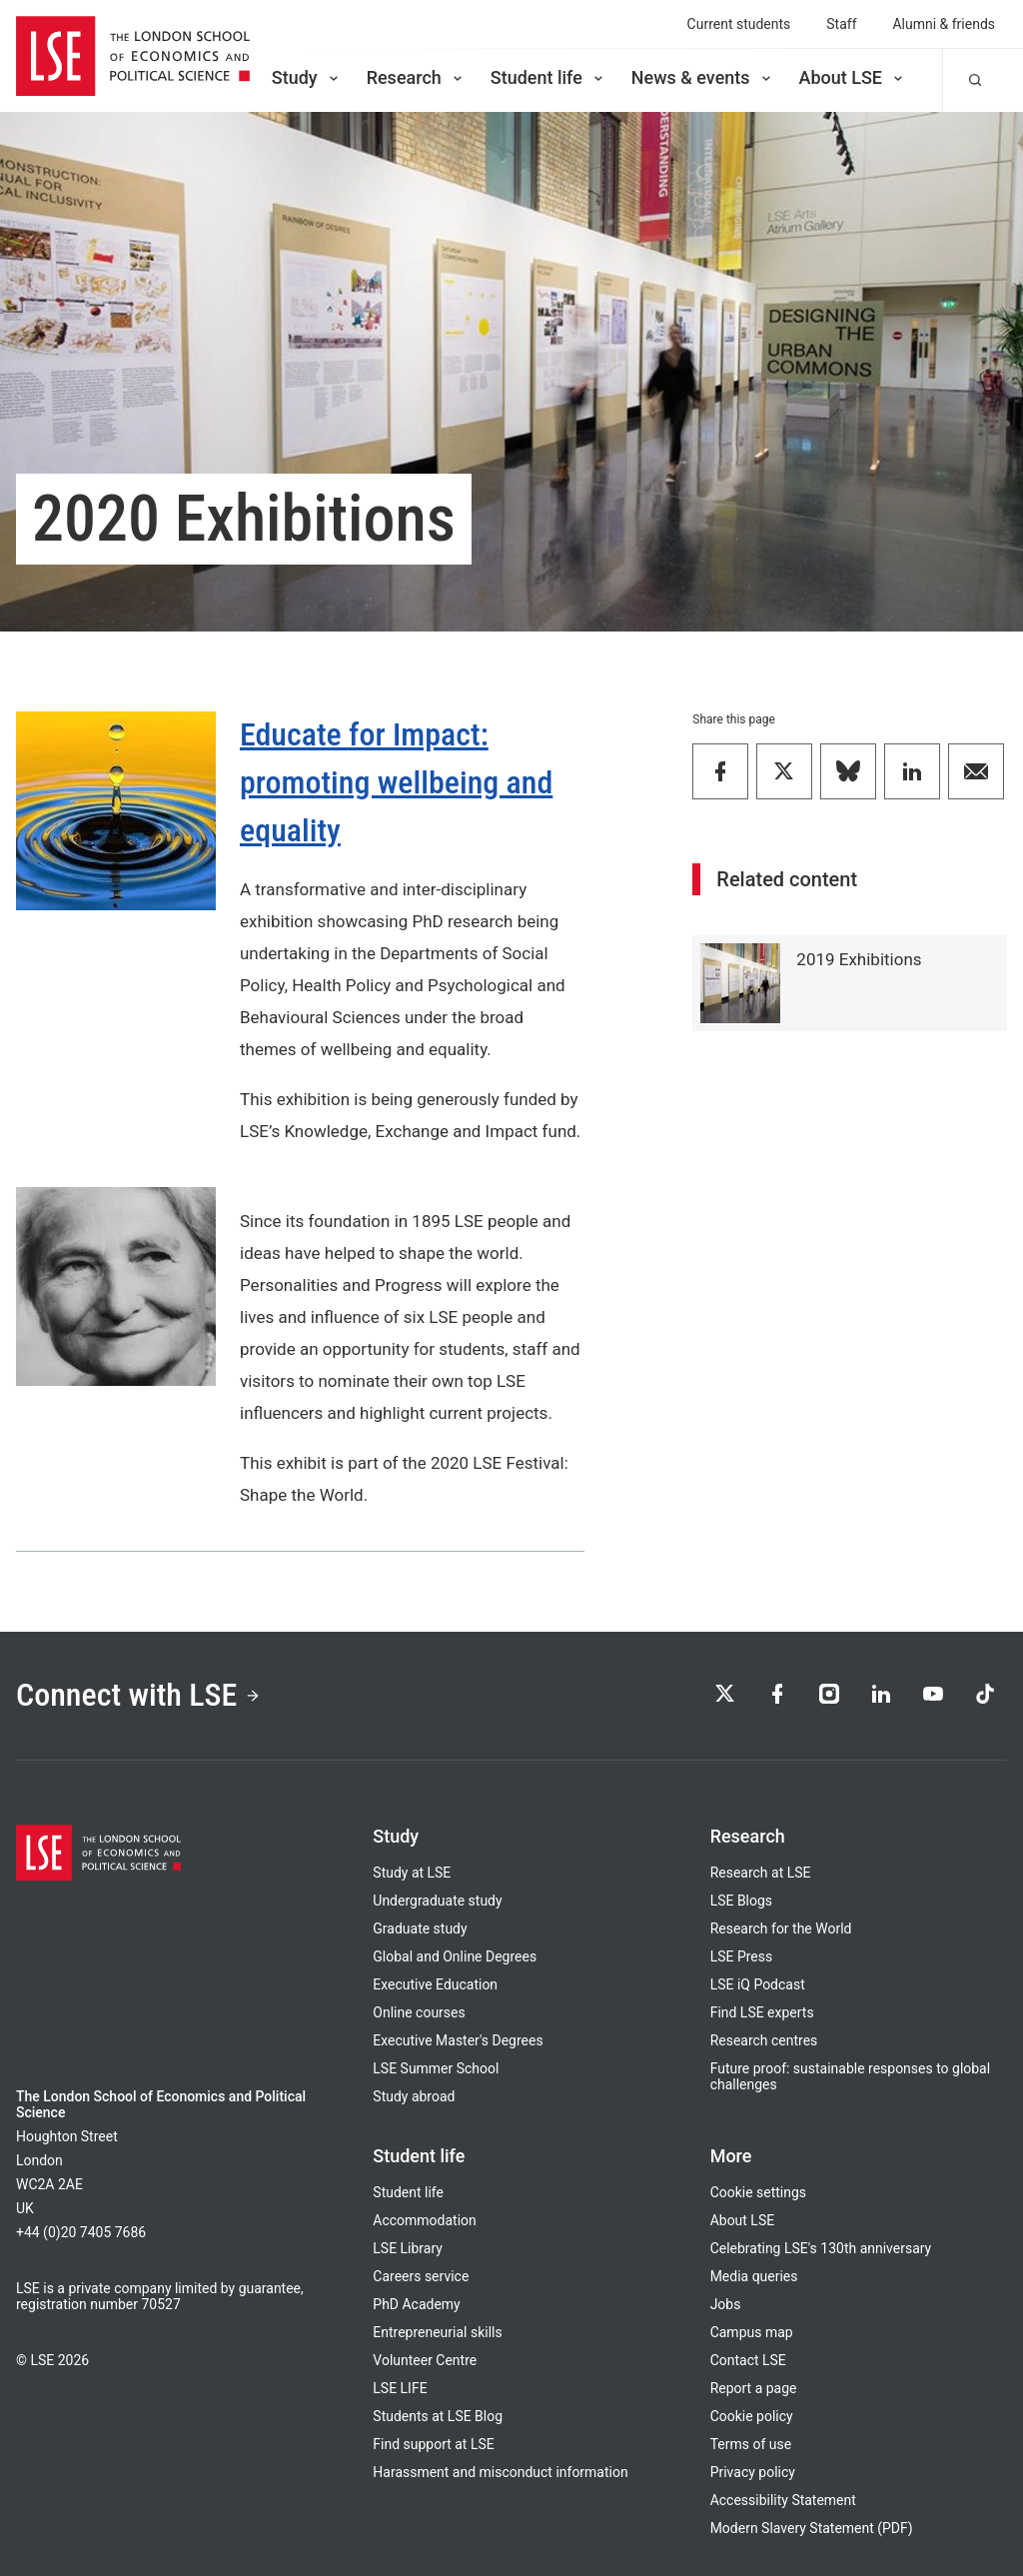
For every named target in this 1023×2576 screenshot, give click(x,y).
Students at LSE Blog (438, 2416)
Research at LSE (760, 1873)
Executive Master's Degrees (457, 2040)
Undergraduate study (437, 1901)
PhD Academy (416, 2304)
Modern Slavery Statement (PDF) (811, 2528)
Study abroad (414, 2096)
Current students (739, 24)
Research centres (764, 2040)
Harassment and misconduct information (500, 2472)
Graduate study (420, 1928)
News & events (702, 77)
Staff (841, 24)
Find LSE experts (762, 2012)
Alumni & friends (944, 24)
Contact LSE (748, 2360)
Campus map (751, 2332)
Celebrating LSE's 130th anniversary (821, 2248)
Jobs (725, 2304)
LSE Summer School (436, 2068)
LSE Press (741, 1956)
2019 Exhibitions (858, 959)
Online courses (419, 2012)
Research (416, 77)
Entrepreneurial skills (437, 2332)
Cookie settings (758, 2192)
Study (307, 77)
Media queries (754, 2276)
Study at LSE (412, 1873)
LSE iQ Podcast (757, 1984)
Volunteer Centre (425, 2360)
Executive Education (435, 1984)
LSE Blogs (741, 1901)
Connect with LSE (138, 1695)
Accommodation (424, 2220)
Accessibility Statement (783, 2500)
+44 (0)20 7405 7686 (81, 2232)
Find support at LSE (433, 2444)
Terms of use (750, 2444)
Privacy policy (752, 2472)
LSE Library (408, 2248)
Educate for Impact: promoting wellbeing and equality (396, 782)
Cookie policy (751, 2416)
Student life (548, 77)
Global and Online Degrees (454, 1956)
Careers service (421, 2276)
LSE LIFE (400, 2388)
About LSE (852, 77)
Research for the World (781, 1928)
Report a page (753, 2388)
